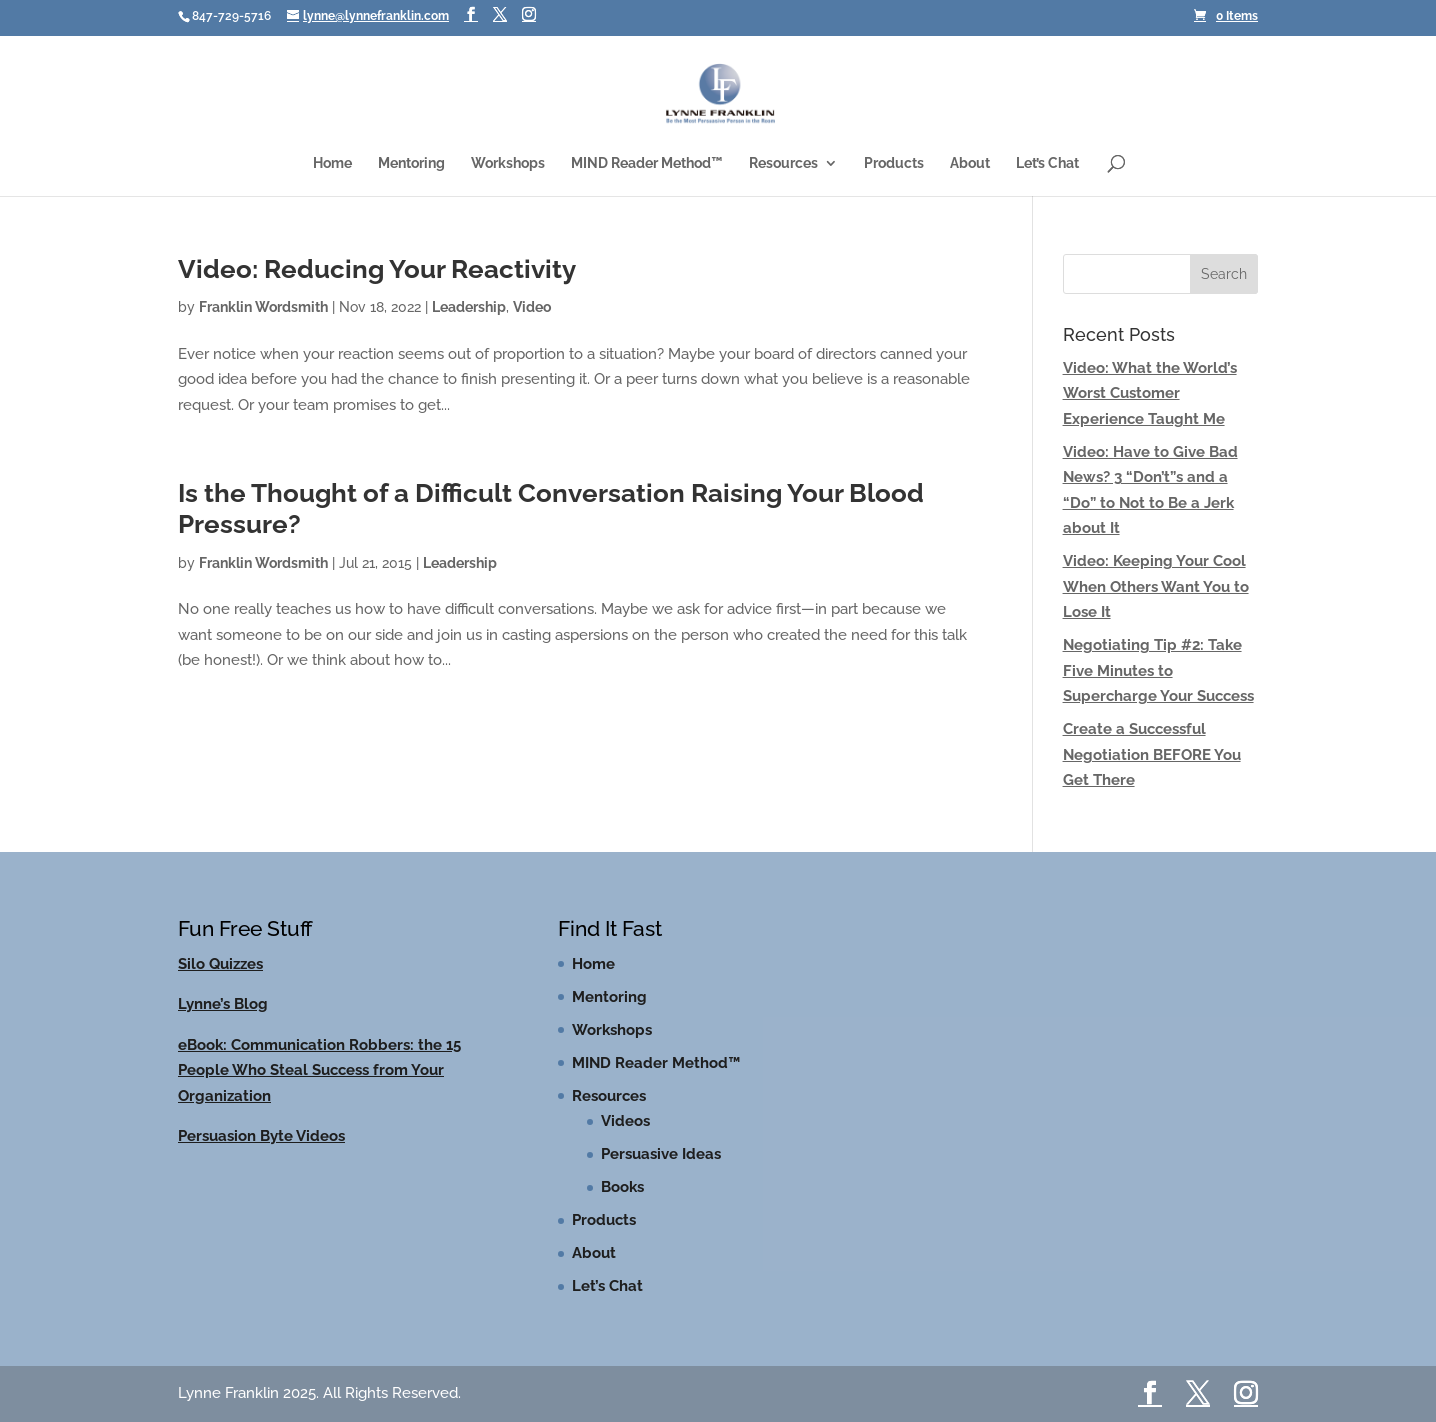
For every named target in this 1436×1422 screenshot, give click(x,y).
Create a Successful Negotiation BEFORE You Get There (1152, 754)
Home (332, 163)
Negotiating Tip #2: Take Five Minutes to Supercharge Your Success (1158, 670)
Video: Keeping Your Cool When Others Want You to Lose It (1156, 586)
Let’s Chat (1047, 163)
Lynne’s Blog (223, 1004)
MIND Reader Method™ (647, 163)
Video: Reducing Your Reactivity (377, 269)
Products (894, 163)
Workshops (508, 163)
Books (622, 1187)
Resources (783, 163)
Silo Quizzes (220, 964)
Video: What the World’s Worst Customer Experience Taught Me (1150, 393)
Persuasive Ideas (661, 1154)
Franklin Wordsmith (263, 307)
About (970, 163)
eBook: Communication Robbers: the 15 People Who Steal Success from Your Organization (319, 1070)
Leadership (469, 307)
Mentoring (411, 163)
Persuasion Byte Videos (261, 1136)
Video (532, 307)
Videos (625, 1121)
